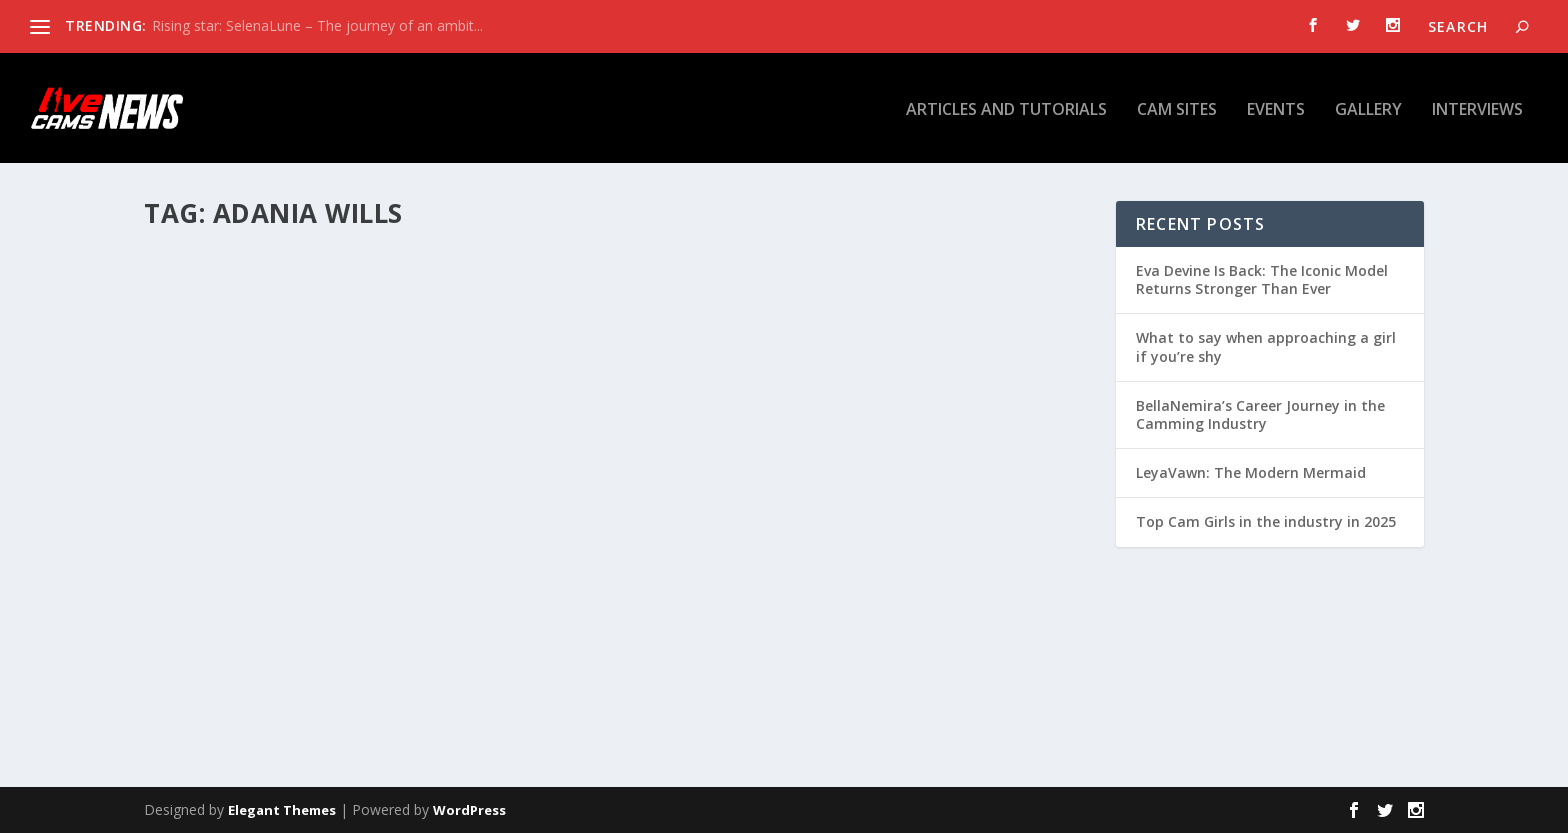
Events (1276, 108)
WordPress (469, 810)
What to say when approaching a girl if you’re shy (1266, 346)
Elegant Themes (282, 810)
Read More (216, 682)
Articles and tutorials (1006, 108)
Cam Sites (1177, 108)
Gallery (1368, 108)
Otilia (196, 579)
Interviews (1477, 108)
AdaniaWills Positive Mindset (301, 549)
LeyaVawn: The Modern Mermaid (1251, 472)
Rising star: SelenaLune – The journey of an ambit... (317, 25)
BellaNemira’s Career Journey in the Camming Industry (1260, 414)
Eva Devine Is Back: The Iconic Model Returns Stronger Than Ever (1262, 279)
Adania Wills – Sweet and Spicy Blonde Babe (850, 549)
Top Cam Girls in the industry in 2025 (1266, 521)
